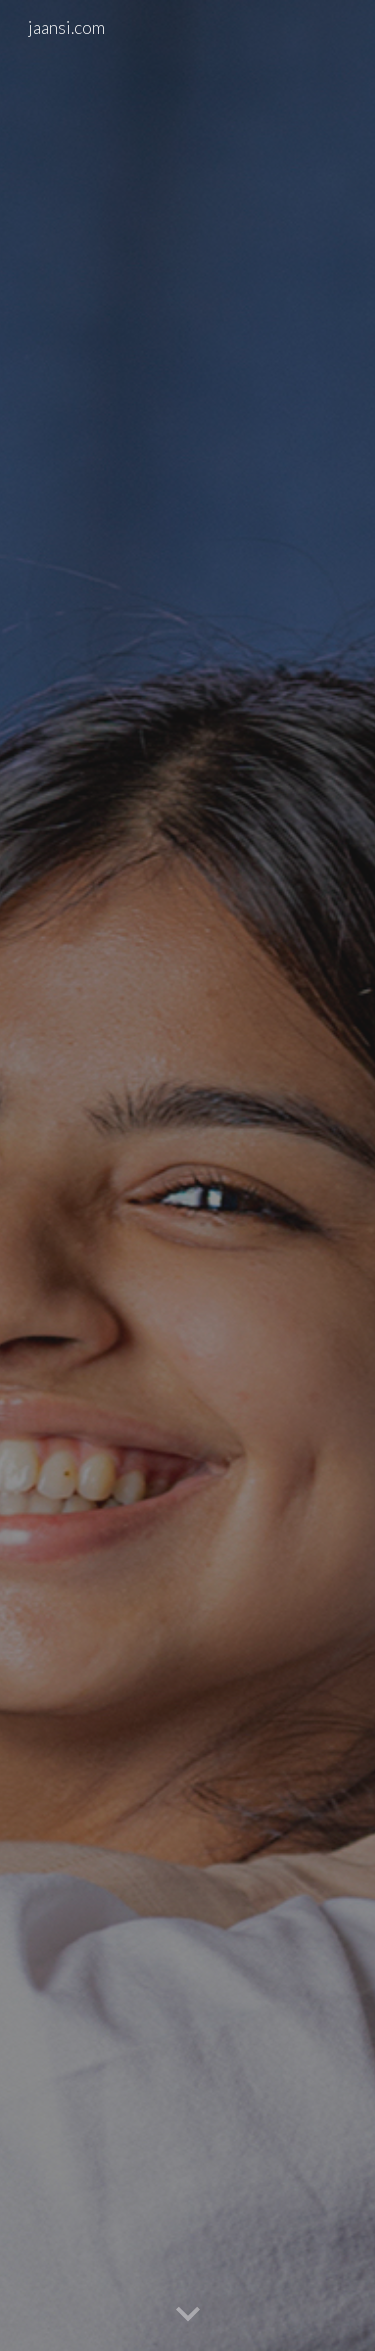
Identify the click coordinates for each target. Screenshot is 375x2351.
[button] (188, 2315)
